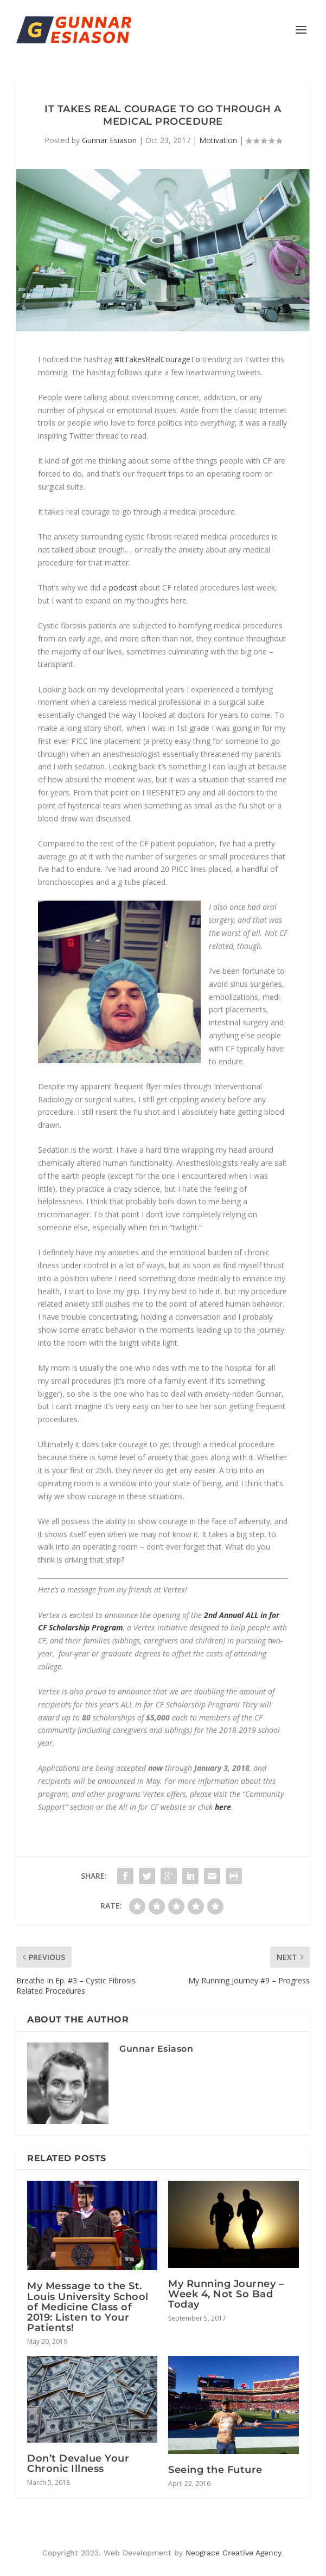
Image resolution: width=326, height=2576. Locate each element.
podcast (123, 587)
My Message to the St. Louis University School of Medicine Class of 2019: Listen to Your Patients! (88, 2307)
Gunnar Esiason (109, 140)
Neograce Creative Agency (233, 2552)
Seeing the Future (215, 2470)
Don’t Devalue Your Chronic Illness (78, 2463)
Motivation (218, 140)
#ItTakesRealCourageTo (157, 359)
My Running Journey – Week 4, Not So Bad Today (226, 2294)
